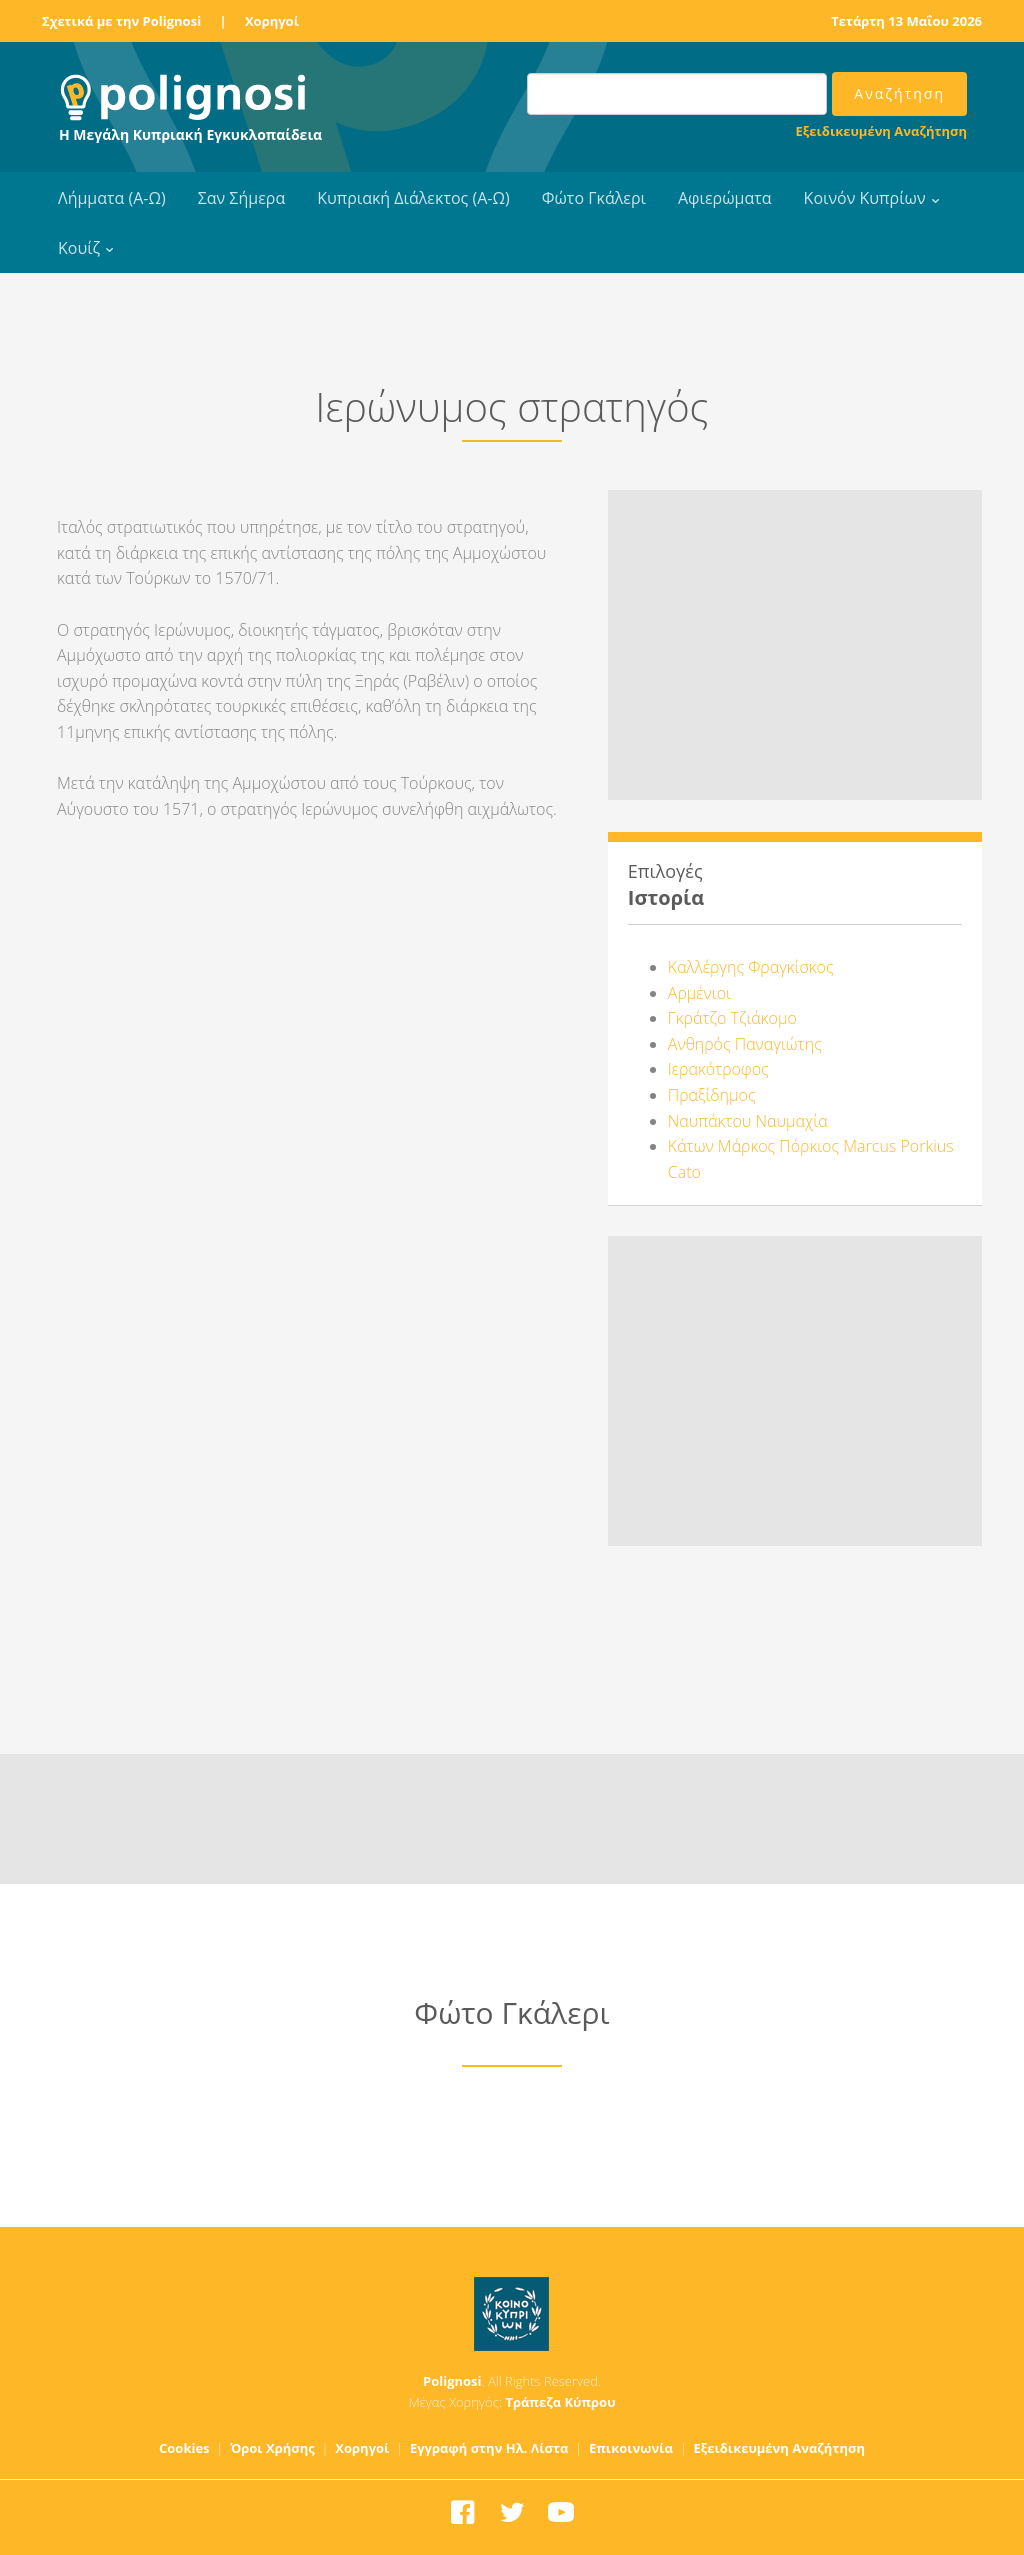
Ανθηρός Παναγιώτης (745, 1044)
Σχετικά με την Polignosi (121, 21)
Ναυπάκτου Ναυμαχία (748, 1121)
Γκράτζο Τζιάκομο (732, 1018)
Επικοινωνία (631, 2448)
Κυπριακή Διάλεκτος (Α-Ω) (413, 198)
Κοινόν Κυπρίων (865, 198)
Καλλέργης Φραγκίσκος (751, 967)
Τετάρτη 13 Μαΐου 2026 (906, 21)
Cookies (184, 2448)
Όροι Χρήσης (272, 2448)
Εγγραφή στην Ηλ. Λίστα (489, 2448)
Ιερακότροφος (718, 1069)
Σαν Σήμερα (241, 198)
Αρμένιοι (699, 993)
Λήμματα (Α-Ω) (112, 198)
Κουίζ (79, 248)
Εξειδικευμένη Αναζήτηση (881, 131)
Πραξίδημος (712, 1095)
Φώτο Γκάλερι (594, 198)
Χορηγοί (272, 21)
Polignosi (452, 2381)
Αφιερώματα (725, 198)
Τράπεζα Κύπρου (560, 2402)
